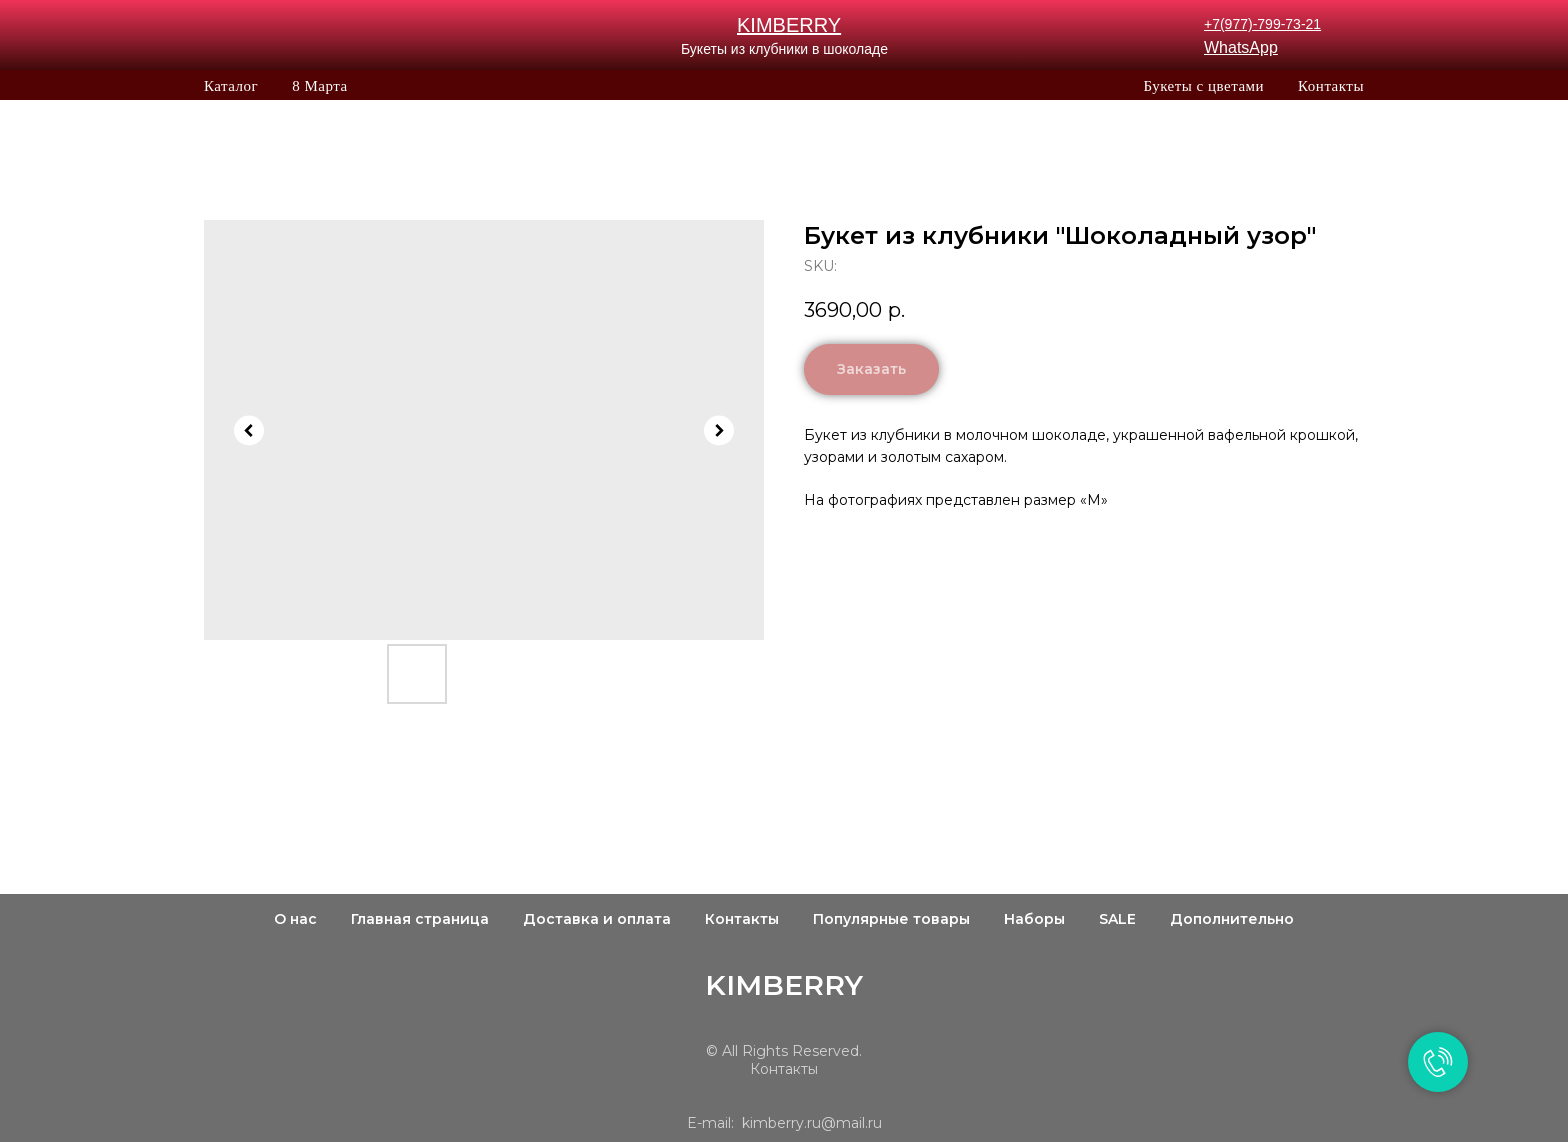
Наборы (1034, 919)
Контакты (1331, 86)
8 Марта (319, 86)
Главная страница (420, 919)
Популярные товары (891, 919)
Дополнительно (1232, 919)
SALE (1117, 919)
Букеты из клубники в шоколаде (784, 49)
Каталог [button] (231, 86)
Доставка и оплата (597, 919)
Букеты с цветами (1203, 86)
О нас (295, 919)
